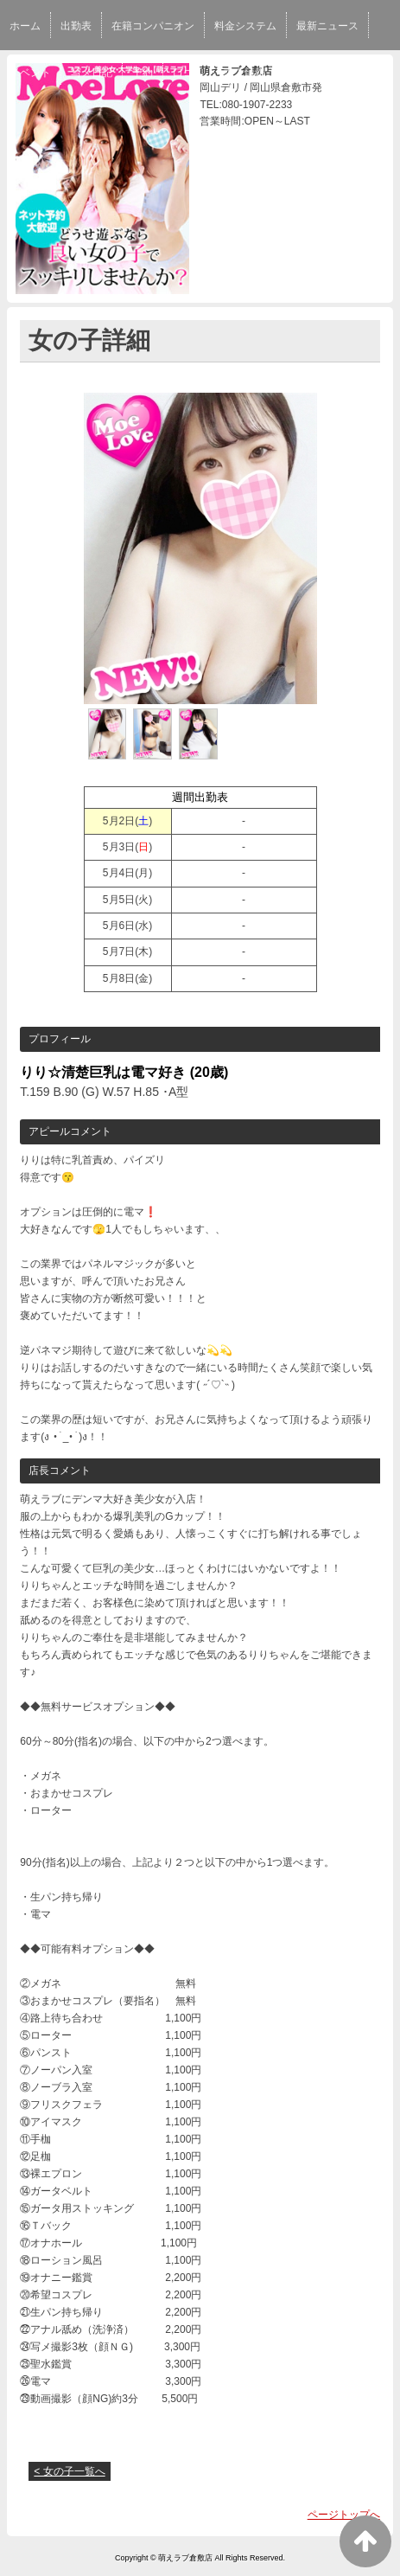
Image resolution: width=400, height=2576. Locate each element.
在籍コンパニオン (152, 26)
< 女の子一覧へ (69, 2471)
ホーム (25, 26)
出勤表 (76, 26)
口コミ (188, 73)
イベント (30, 73)
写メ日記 (91, 73)
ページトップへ (344, 2515)
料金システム (245, 26)
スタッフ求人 (316, 73)
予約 (142, 73)
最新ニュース (327, 26)
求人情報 (244, 73)
